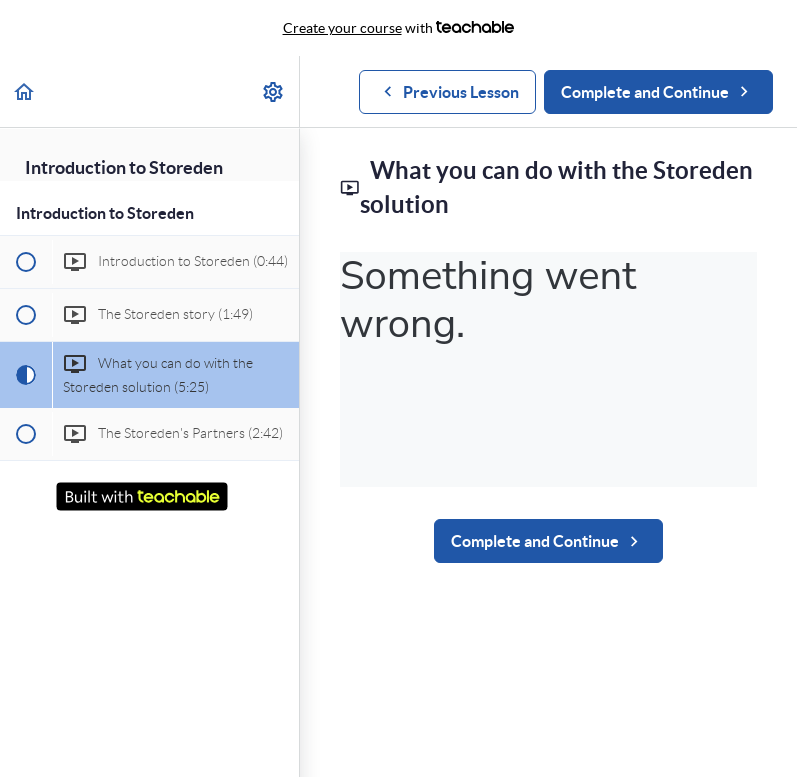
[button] (25, 91)
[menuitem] (274, 91)
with (399, 28)
